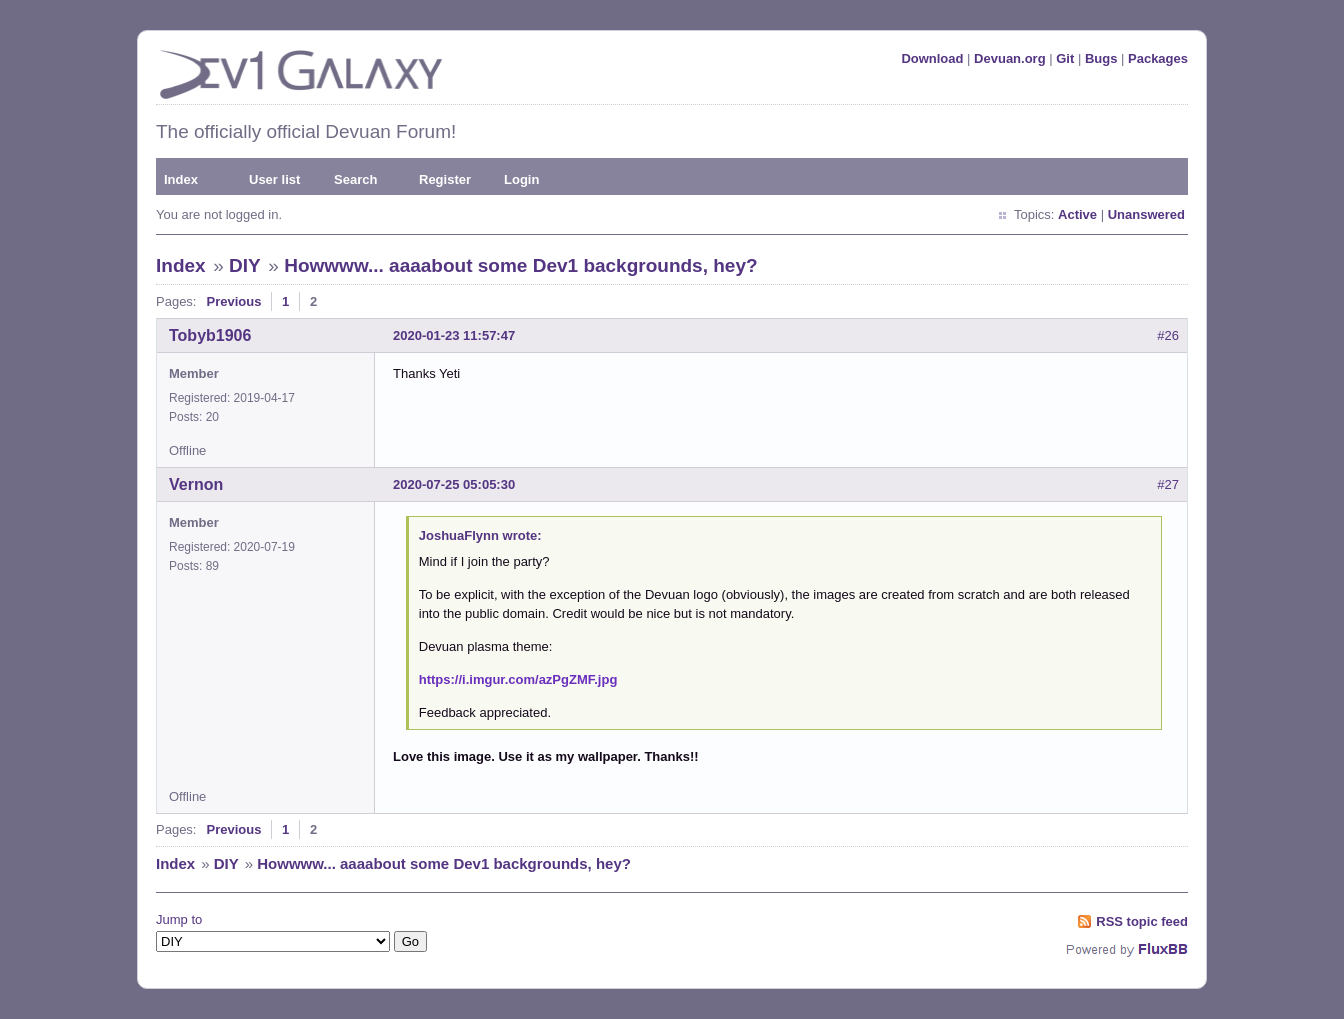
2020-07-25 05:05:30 (454, 484)
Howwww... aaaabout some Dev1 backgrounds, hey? (520, 265)
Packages (1158, 58)
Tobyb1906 (210, 335)
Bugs (1101, 58)
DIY (245, 265)
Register (445, 179)
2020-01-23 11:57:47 (454, 335)
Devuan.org (1010, 58)
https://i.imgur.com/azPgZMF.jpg (518, 679)
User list (274, 179)
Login (521, 179)
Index (181, 179)
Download (932, 58)
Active (1077, 214)
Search (355, 179)
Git (1065, 58)
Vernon (196, 484)
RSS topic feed (1142, 921)
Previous (233, 301)
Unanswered (1146, 214)
